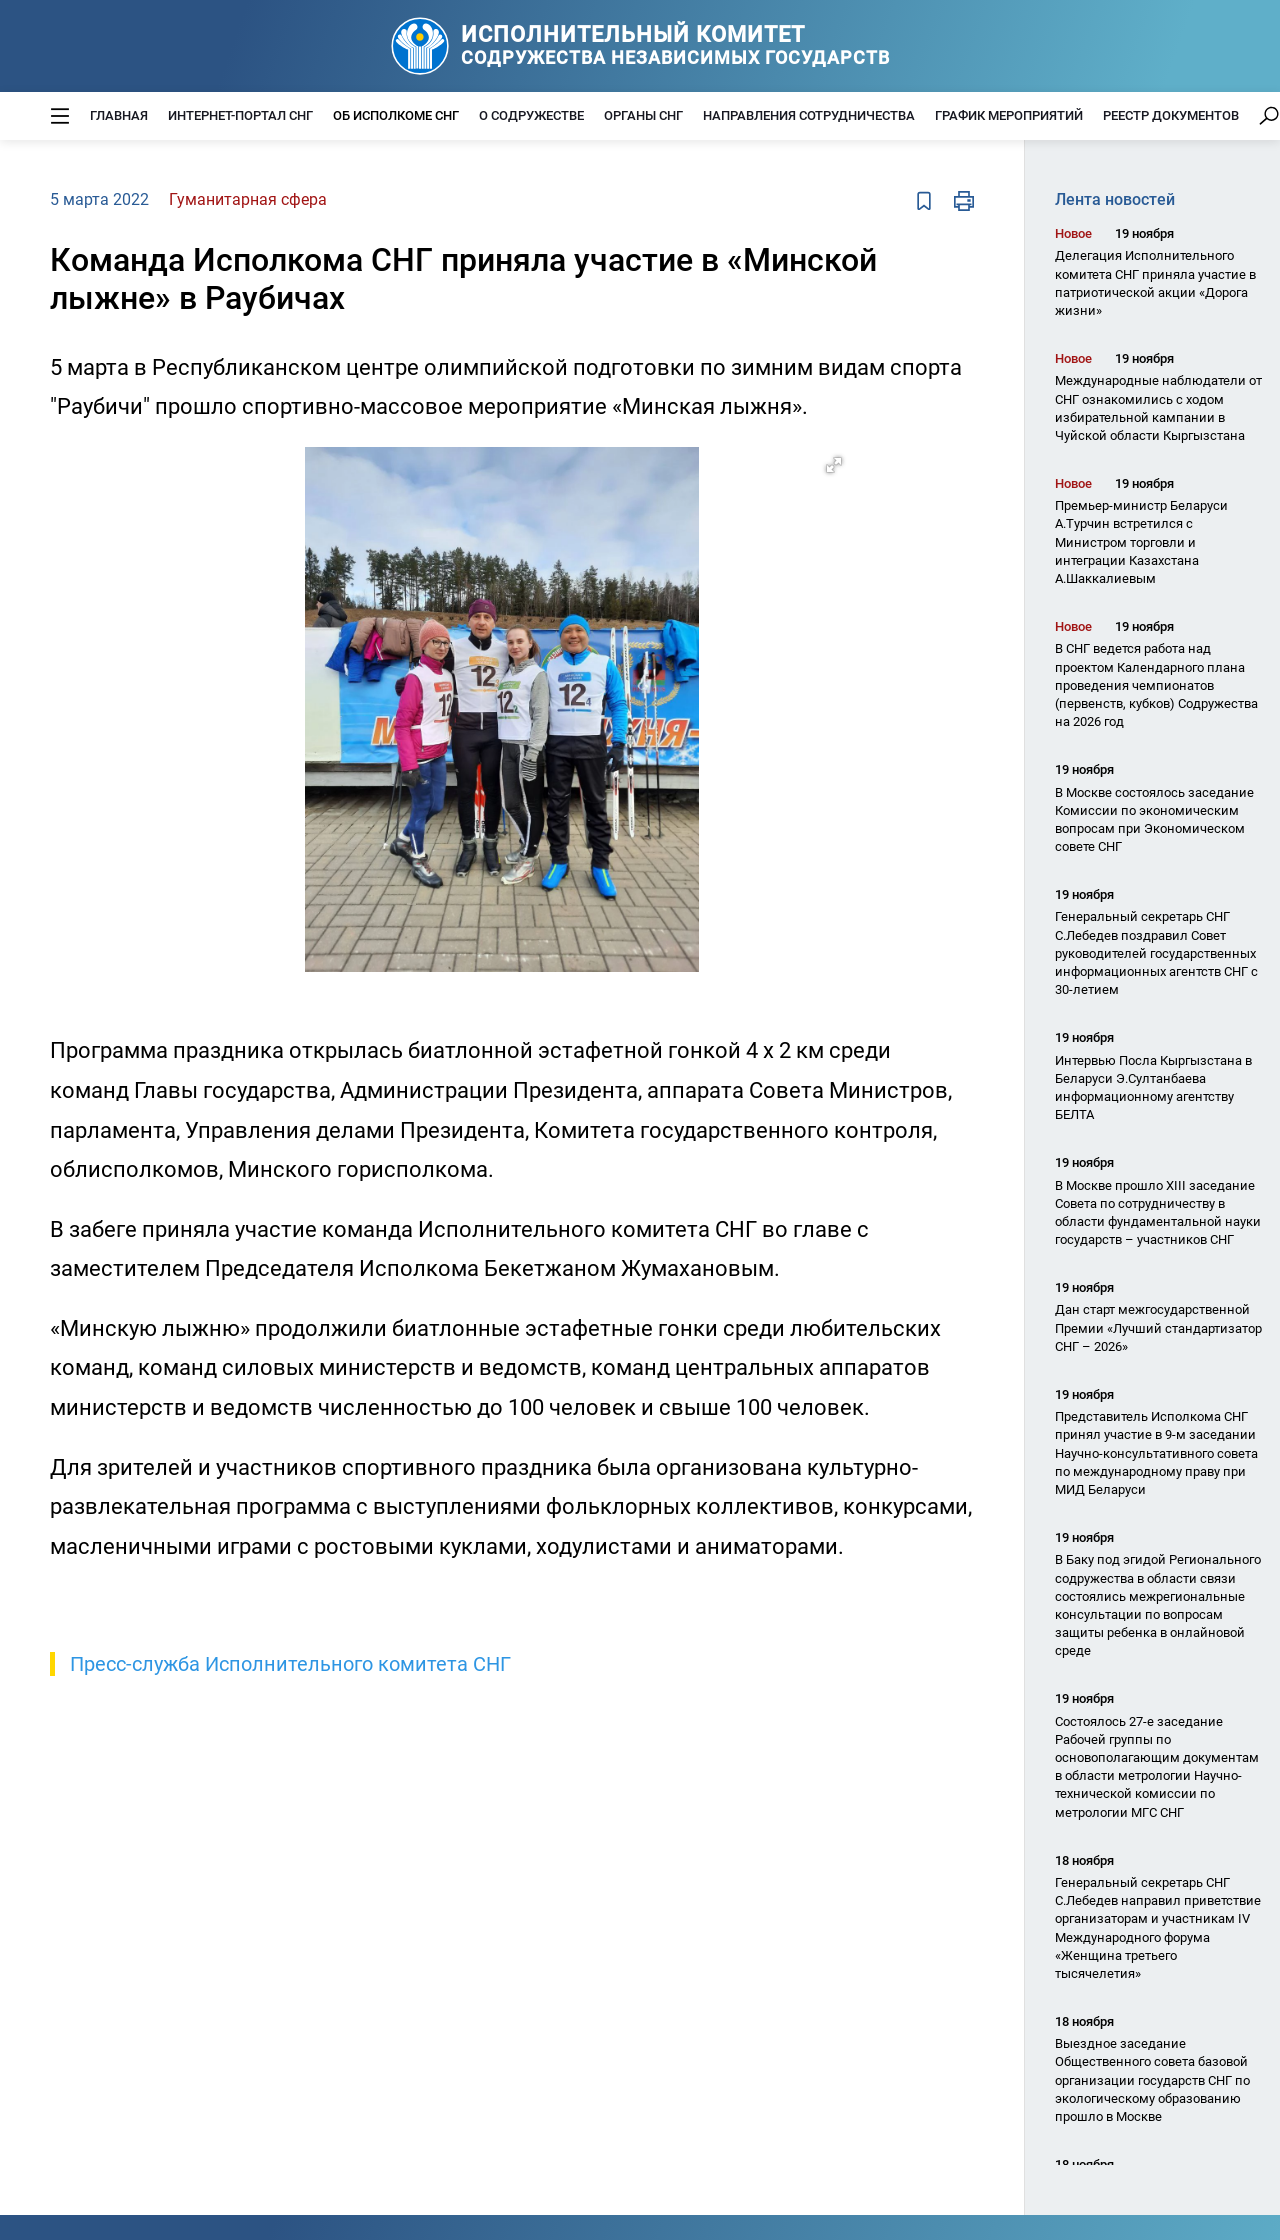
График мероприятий (1009, 115)
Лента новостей (1115, 199)
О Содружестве (531, 115)
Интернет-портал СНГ (240, 115)
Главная (119, 115)
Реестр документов (1171, 115)
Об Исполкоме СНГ (396, 115)
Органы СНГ (643, 115)
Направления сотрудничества (809, 115)
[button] (834, 465)
